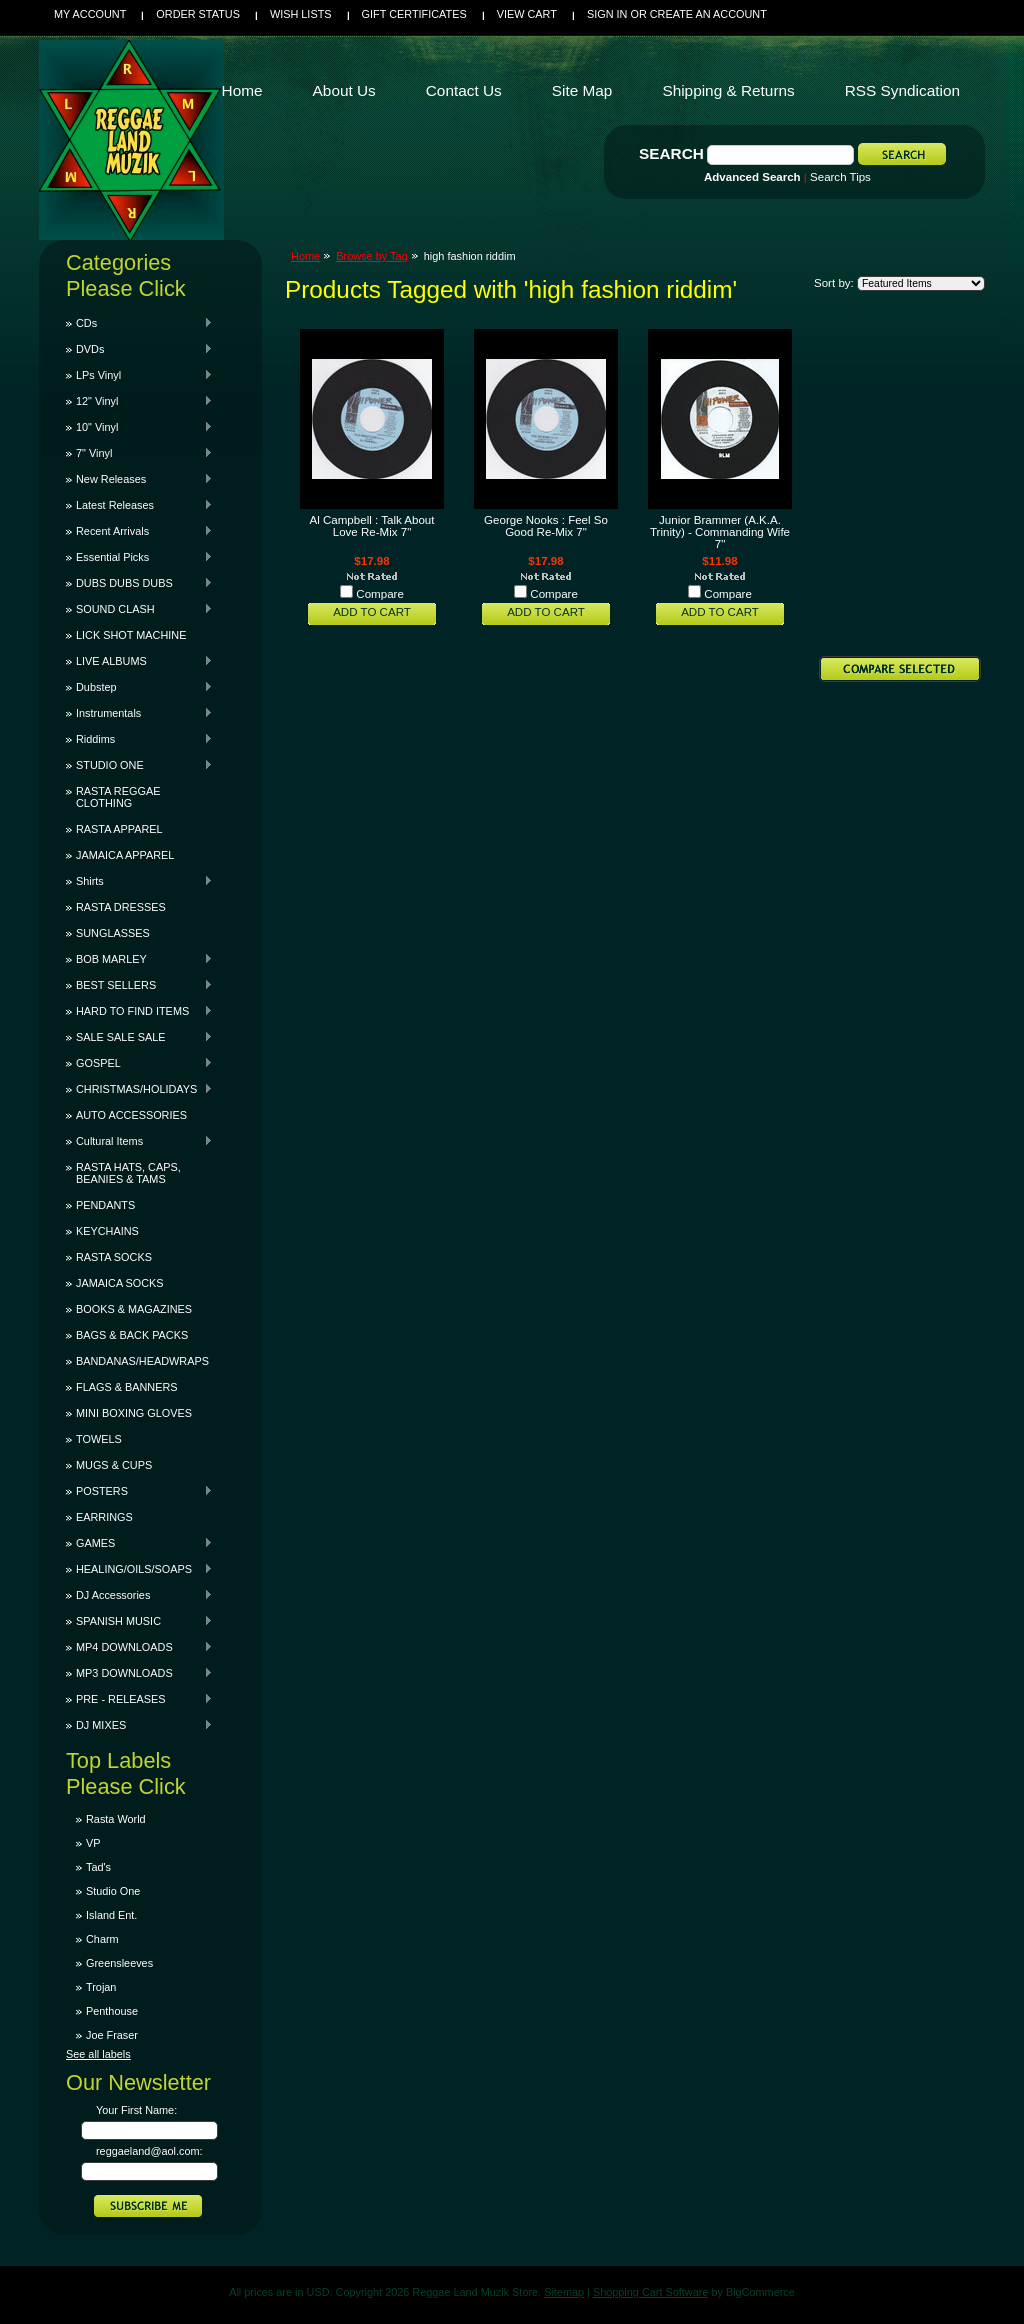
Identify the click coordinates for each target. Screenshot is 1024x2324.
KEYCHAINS (107, 1231)
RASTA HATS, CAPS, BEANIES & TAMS (128, 1173)
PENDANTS (105, 1205)
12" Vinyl (139, 401)
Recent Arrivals (139, 531)
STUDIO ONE (139, 765)
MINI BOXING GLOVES (134, 1413)
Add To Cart (372, 612)
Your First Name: (136, 2110)
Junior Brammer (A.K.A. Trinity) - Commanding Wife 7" (720, 532)
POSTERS (139, 1491)
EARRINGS (104, 1517)
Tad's (98, 1867)
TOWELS (99, 1439)
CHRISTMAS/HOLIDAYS (139, 1089)
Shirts (139, 881)
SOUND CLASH (139, 609)
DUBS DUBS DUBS (139, 583)
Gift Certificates (414, 14)
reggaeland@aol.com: (149, 2151)
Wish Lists (301, 14)
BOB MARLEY (139, 959)
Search (671, 153)
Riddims (139, 739)
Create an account (708, 14)
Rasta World (116, 1819)
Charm (102, 1939)
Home (305, 256)
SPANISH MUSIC (139, 1621)
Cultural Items (139, 1141)
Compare (380, 594)
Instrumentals (139, 713)
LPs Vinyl (139, 375)
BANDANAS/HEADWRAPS (142, 1361)
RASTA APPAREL (119, 829)
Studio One (113, 1891)
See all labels (98, 2054)
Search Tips (840, 177)
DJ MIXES (139, 1725)
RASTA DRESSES (121, 907)
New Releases (139, 479)
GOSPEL (139, 1063)
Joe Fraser (112, 2035)
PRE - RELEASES (139, 1699)
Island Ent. (111, 1915)
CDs (139, 323)
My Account (90, 14)
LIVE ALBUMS (139, 661)
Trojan (101, 1987)
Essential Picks (139, 557)
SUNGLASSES (113, 933)
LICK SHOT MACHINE (131, 635)
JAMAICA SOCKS (120, 1283)
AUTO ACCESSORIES (131, 1115)
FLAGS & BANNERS (127, 1387)
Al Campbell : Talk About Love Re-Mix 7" (372, 526)
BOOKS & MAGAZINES (134, 1309)
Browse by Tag (372, 256)
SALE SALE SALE (139, 1037)
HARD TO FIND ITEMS (139, 1011)
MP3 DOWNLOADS (139, 1673)
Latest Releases (139, 505)
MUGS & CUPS (114, 1465)
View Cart (527, 14)
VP (93, 1843)
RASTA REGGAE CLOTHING (118, 797)
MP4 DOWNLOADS (139, 1647)
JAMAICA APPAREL (125, 855)
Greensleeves (119, 1963)
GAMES (139, 1543)
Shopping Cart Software (650, 2292)
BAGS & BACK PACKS (132, 1335)
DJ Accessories (139, 1595)
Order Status (198, 14)
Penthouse (112, 2011)
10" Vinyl (139, 427)
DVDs (139, 349)
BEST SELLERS (139, 985)
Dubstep (139, 687)
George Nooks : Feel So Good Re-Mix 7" (546, 526)
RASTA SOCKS (114, 1257)
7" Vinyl (139, 453)
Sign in (607, 14)
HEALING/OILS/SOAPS (139, 1569)
